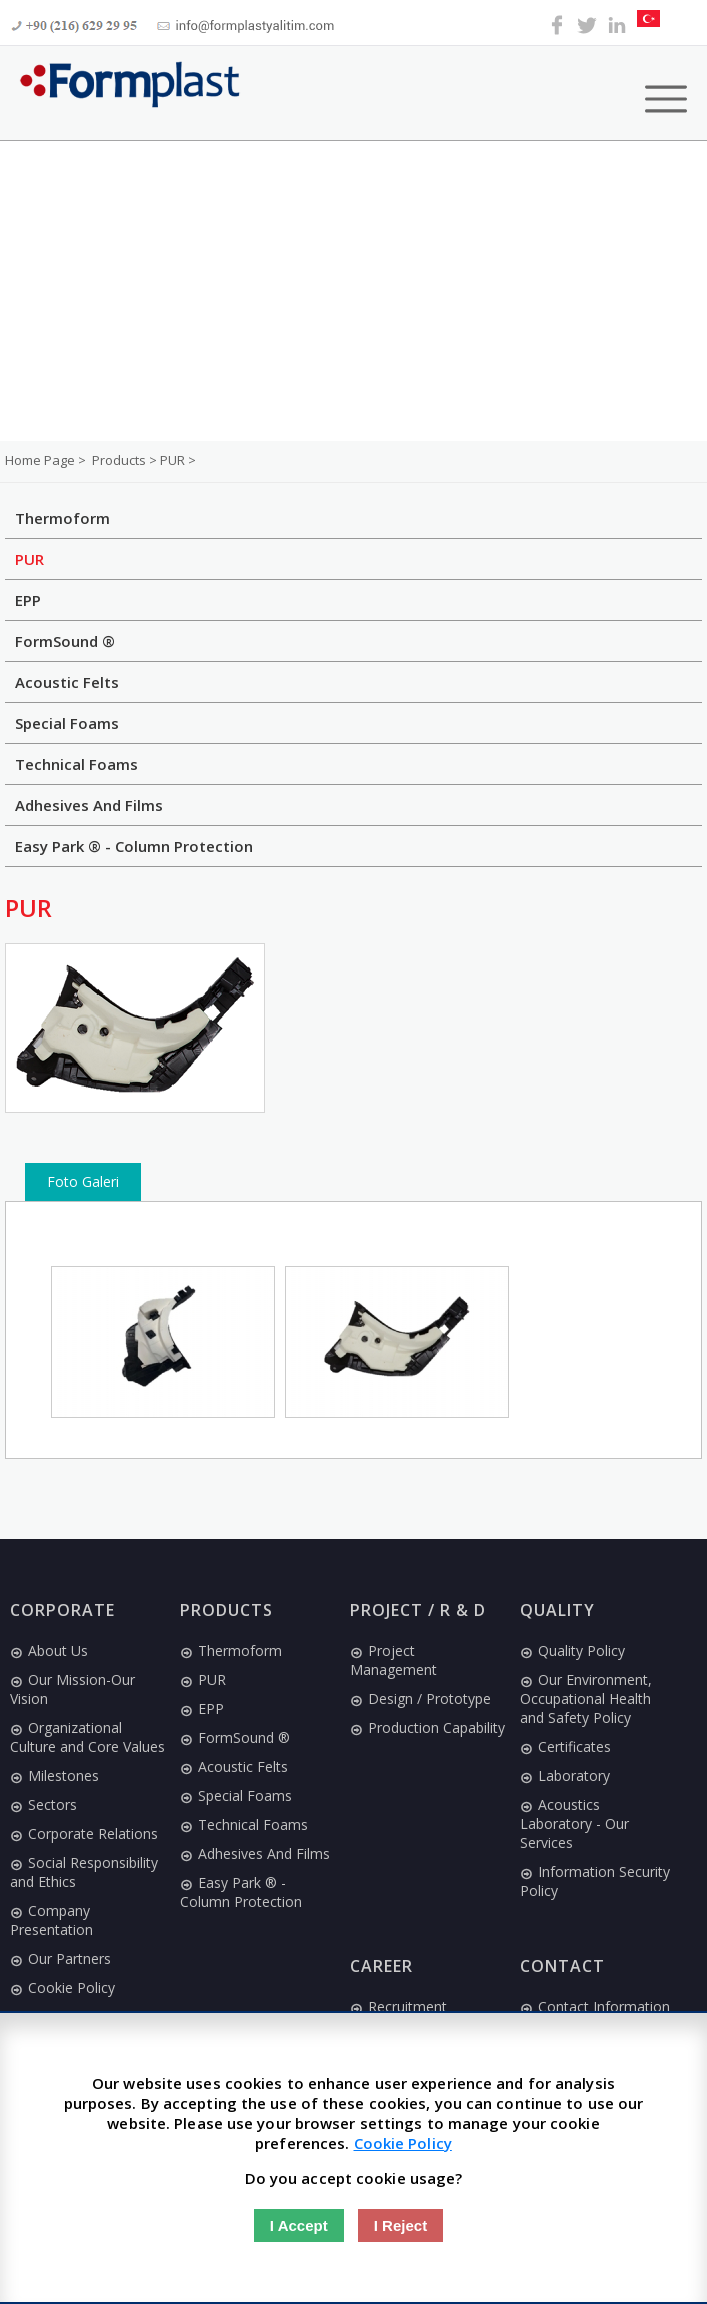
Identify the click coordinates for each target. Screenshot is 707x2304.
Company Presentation (51, 1920)
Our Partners (60, 1958)
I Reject (400, 2225)
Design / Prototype (420, 1698)
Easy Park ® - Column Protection (134, 846)
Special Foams (67, 723)
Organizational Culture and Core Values (87, 1737)
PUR (29, 559)
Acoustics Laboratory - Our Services (574, 1823)
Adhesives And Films (89, 805)
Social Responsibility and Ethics (84, 1872)
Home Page (41, 460)
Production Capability (427, 1727)
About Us (49, 1650)
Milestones (54, 1775)
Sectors (43, 1804)
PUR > (178, 460)
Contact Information (595, 2006)
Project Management (393, 1660)
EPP (28, 600)
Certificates (565, 1746)
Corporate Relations (84, 1833)
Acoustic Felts (67, 682)
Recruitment (398, 2006)
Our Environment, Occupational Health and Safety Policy (586, 1698)
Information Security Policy (595, 1881)
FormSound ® (65, 641)
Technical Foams (76, 764)
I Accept (299, 2225)
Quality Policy (572, 1650)
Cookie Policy (62, 1987)
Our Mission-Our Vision (72, 1689)
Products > (126, 460)
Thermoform (62, 518)
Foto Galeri (83, 1181)
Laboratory (565, 1775)
